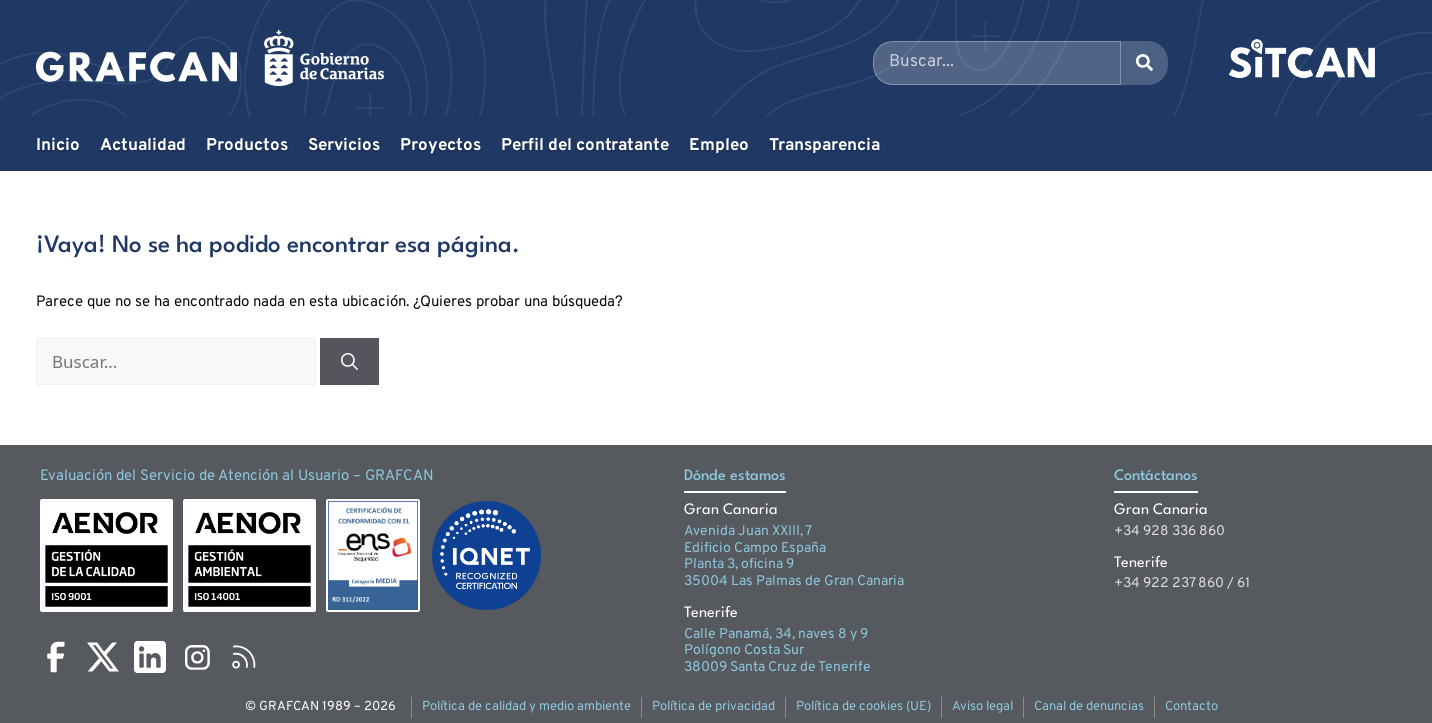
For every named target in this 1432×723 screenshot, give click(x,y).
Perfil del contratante (585, 146)
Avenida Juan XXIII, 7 (748, 531)
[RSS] (244, 657)
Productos (247, 146)
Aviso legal (982, 707)
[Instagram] (197, 657)
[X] (103, 657)
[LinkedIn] (150, 657)
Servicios (344, 146)
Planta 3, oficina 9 (739, 564)
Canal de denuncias (1089, 707)
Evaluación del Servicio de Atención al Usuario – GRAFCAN (237, 476)
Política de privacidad (713, 707)
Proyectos (440, 146)
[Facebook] (56, 657)
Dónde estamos (735, 476)
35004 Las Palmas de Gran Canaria (794, 581)
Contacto (1191, 707)
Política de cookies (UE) (863, 707)
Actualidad (143, 146)
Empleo (719, 146)
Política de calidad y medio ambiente (526, 707)
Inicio (58, 146)
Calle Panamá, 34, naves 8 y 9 (776, 634)
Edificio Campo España (755, 548)
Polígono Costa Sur (744, 650)
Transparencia (824, 146)
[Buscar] (349, 362)
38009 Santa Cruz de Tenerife (777, 667)
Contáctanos (1156, 476)
